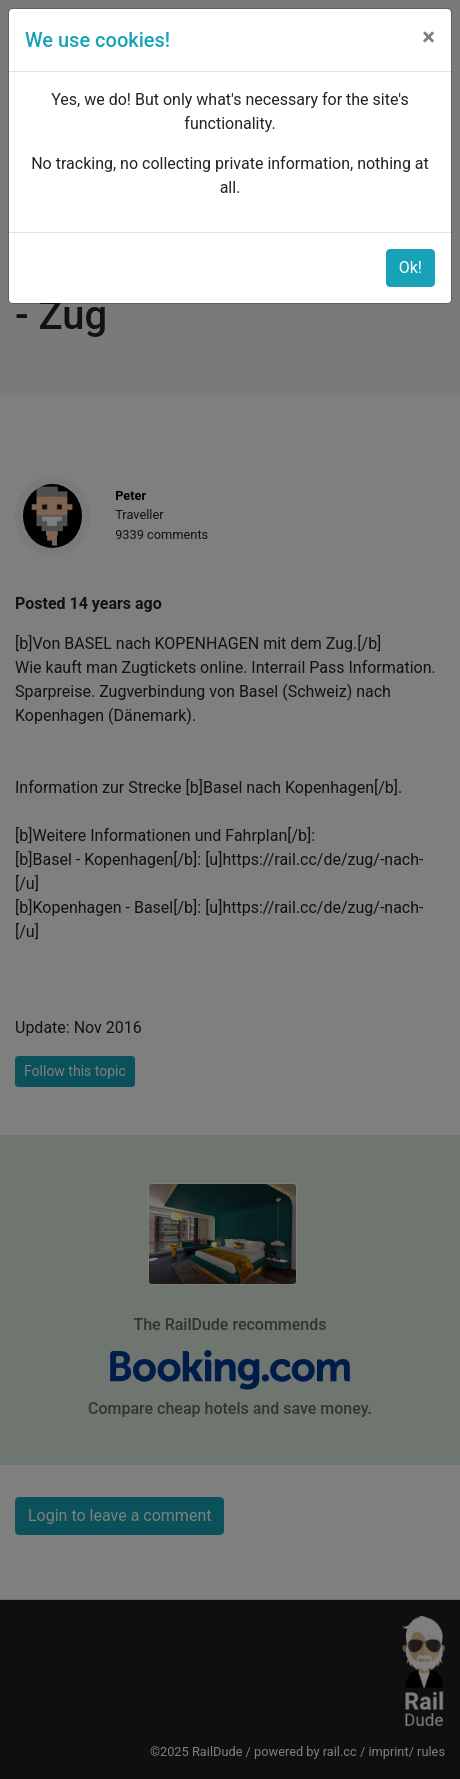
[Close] (428, 37)
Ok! (410, 267)
